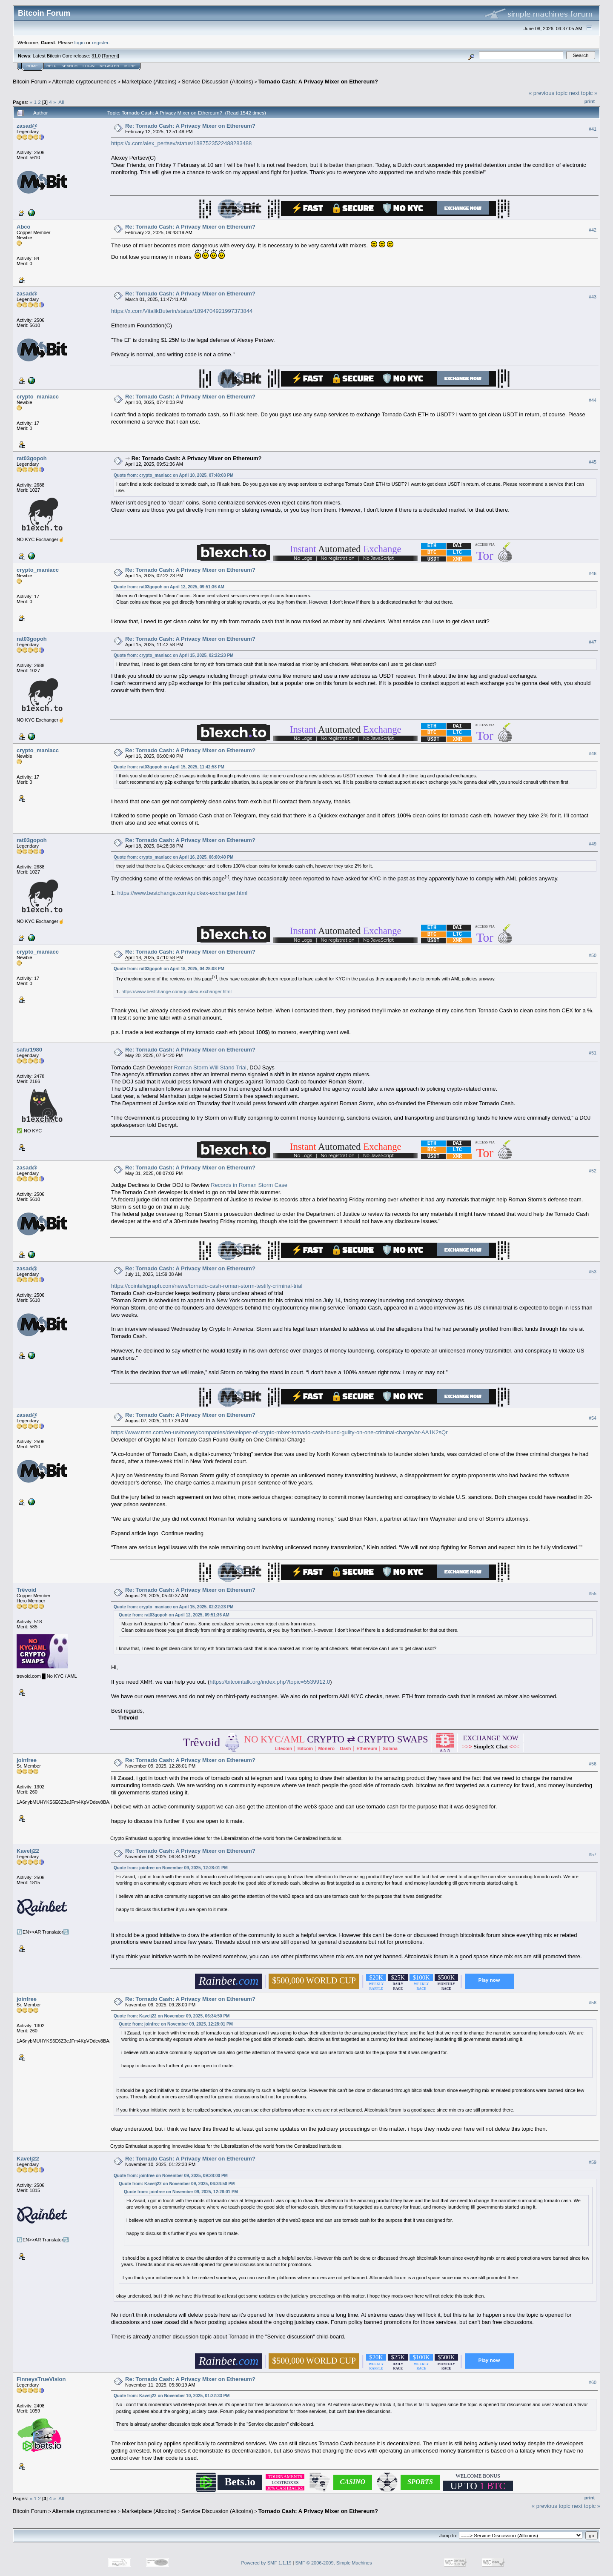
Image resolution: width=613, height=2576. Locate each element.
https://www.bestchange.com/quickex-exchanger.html (182, 893)
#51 (592, 1053)
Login (89, 66)
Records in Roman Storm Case (249, 1185)
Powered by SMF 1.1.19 (266, 2562)
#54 (592, 1418)
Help (51, 66)
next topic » (583, 93)
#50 (592, 955)
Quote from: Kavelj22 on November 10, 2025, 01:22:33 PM (171, 2395)
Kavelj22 (28, 1851)
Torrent (110, 55)
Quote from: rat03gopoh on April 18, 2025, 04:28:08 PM (169, 968)
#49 (592, 843)
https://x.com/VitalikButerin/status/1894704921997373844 (181, 311)
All (61, 102)
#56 (592, 1763)
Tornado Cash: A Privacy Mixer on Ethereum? (318, 81)
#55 (592, 1593)
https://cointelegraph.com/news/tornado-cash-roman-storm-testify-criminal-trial (206, 1286)
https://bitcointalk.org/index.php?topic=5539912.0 (269, 1682)
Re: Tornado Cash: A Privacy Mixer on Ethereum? (190, 126)
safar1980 (29, 1049)
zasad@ (27, 126)
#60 (592, 2382)
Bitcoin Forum (30, 81)
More (130, 66)
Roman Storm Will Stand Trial (210, 1067)
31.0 (96, 55)
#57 (592, 1854)
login (79, 42)
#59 (592, 2162)
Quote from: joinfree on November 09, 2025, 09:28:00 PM (171, 2175)
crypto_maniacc (38, 396)
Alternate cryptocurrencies (84, 81)
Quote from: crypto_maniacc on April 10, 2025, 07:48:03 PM (173, 475)
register (100, 42)
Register (109, 66)
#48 (592, 753)
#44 (592, 400)
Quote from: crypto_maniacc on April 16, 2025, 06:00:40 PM (173, 857)
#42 (592, 229)
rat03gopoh (32, 458)
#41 (592, 129)
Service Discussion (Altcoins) (217, 81)
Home (32, 66)
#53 (592, 1271)
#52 (592, 1170)
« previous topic (548, 93)
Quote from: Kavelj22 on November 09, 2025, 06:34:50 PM (171, 2016)
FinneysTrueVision (41, 2379)
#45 (592, 461)
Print (589, 101)
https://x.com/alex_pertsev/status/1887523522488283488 (181, 143)
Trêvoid (26, 1590)
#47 (592, 642)
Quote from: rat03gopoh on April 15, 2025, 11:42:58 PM (169, 767)
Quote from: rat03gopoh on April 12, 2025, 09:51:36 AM (169, 587)
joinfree (27, 1760)
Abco (24, 227)
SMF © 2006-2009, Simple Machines (333, 2562)
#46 (592, 573)
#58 (592, 2002)
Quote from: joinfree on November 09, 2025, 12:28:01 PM (171, 1867)
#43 (592, 296)
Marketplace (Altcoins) (149, 81)
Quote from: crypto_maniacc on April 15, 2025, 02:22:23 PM (173, 655)
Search (70, 66)
